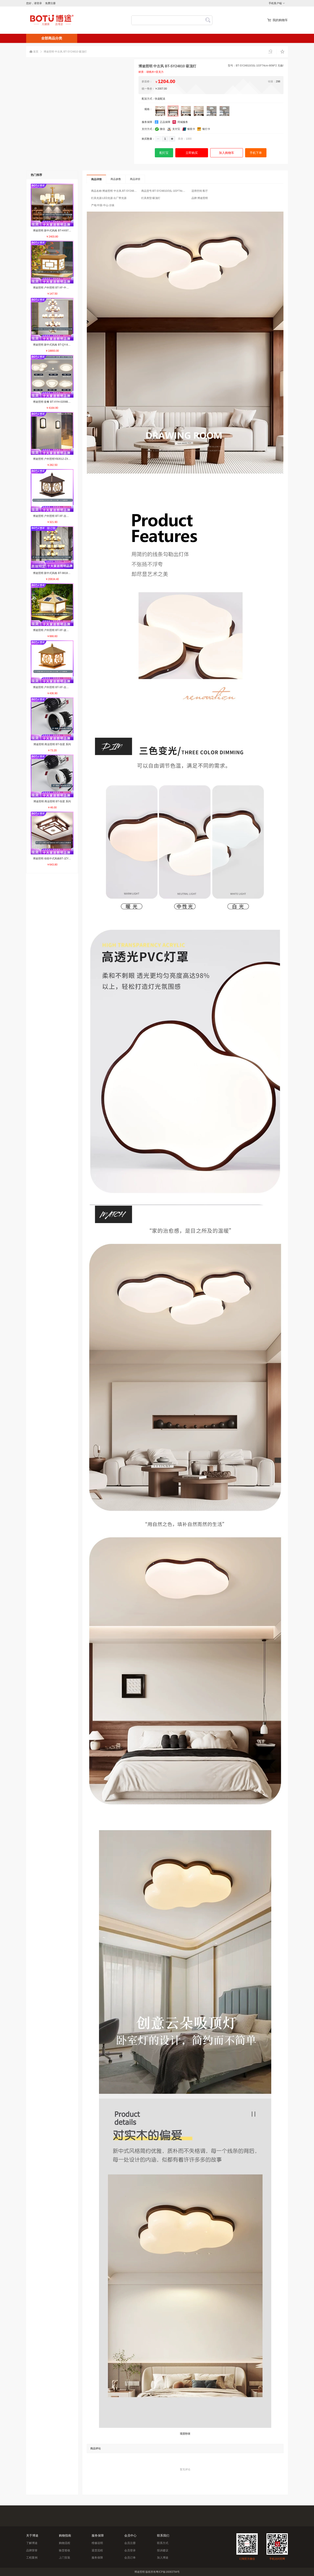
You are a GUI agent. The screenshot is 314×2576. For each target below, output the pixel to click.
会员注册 (130, 2543)
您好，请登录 (34, 3)
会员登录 (130, 2550)
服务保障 (97, 2557)
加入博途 (162, 2557)
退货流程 (97, 2550)
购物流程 (64, 2543)
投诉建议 (162, 2550)
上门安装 (64, 2557)
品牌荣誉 (32, 2550)
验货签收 (64, 2550)
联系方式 (162, 2543)
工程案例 (32, 2557)
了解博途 (32, 2543)
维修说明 (97, 2543)
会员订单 (130, 2557)
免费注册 (50, 3)
